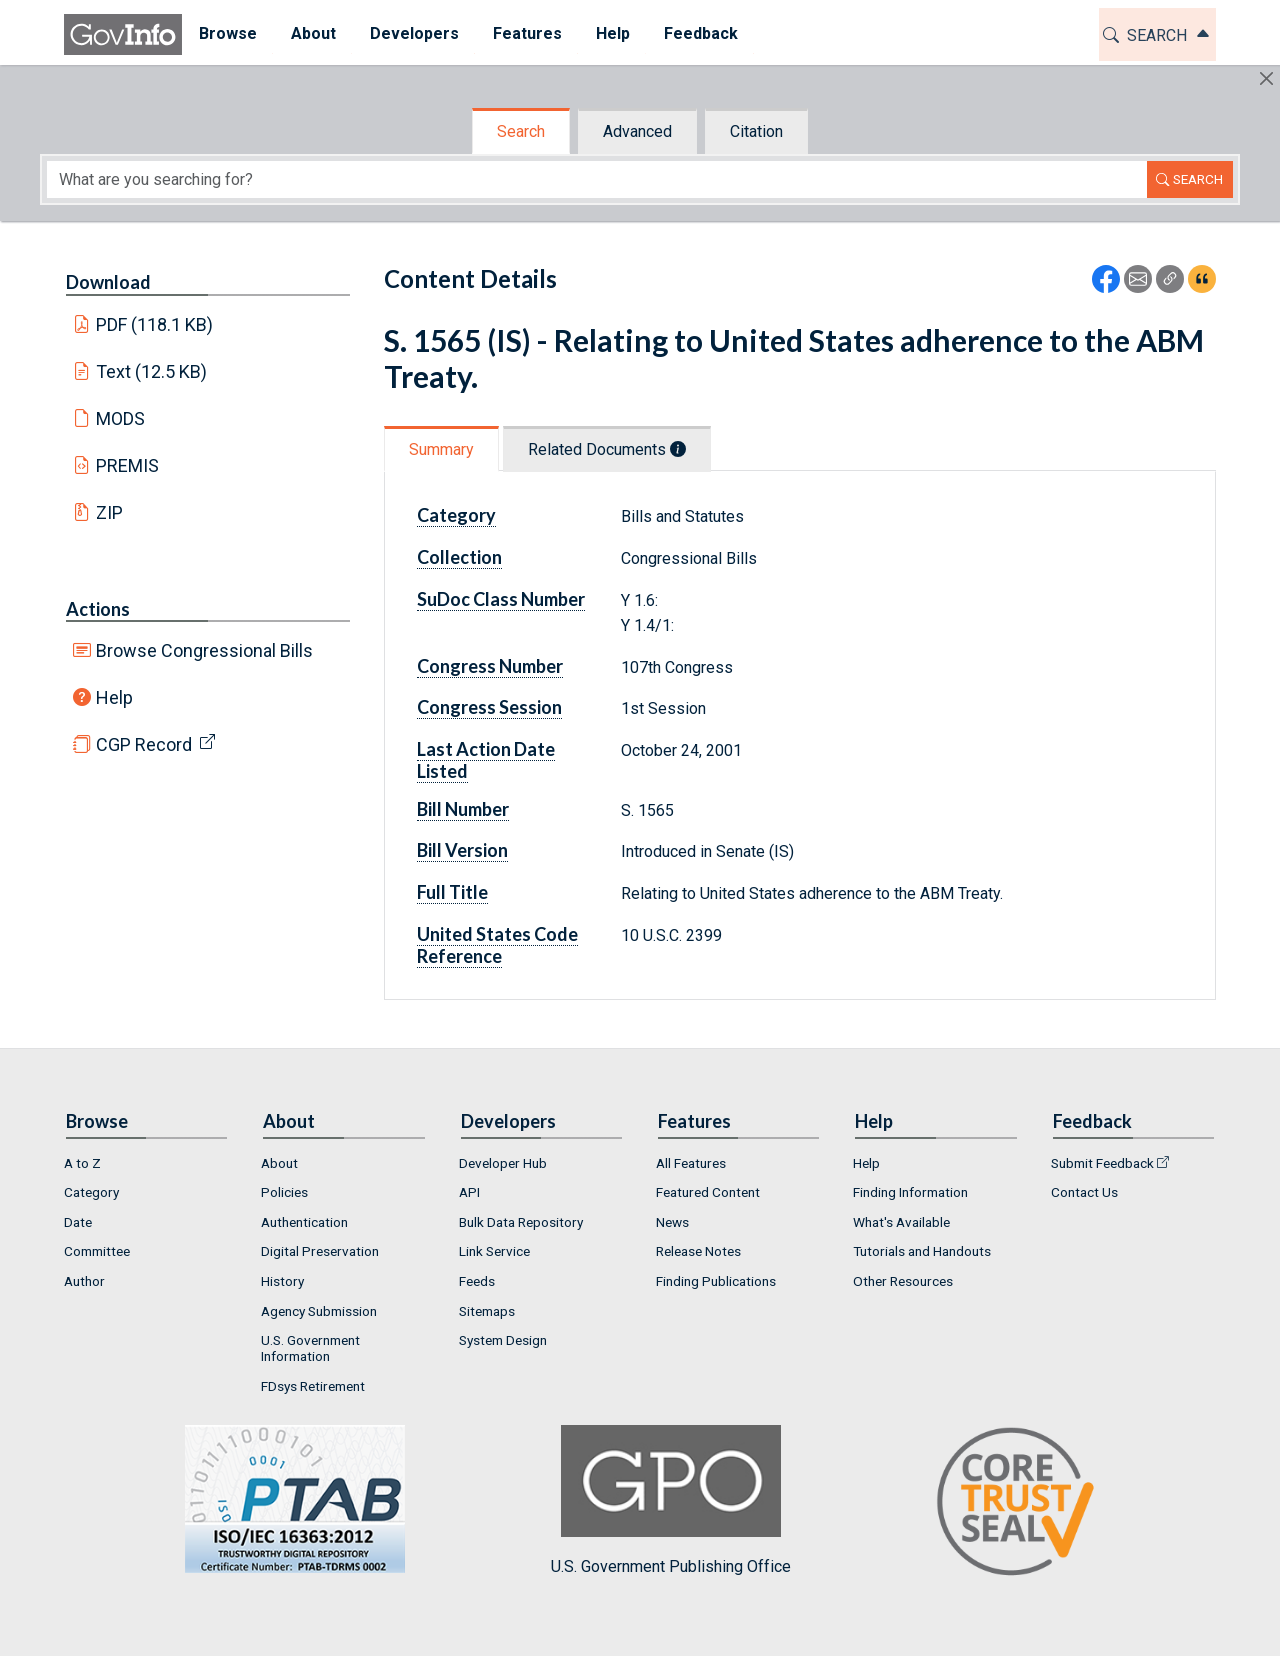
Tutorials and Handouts (922, 1251)
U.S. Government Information (310, 1348)
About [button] (313, 33)
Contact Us (1084, 1192)
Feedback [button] (701, 33)
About (279, 1163)
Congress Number (490, 666)
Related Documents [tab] (607, 449)
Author (84, 1281)
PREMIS (127, 465)
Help (114, 697)
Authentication (304, 1222)
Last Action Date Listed (486, 760)
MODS (120, 418)
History (282, 1281)
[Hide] (1266, 78)
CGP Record (144, 744)
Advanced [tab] (637, 131)
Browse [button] (228, 33)
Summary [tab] (441, 449)
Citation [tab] (756, 131)
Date (78, 1222)
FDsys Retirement (313, 1386)
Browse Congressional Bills (204, 650)
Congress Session (489, 707)
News (672, 1222)
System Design (503, 1340)
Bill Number (463, 809)
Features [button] (527, 33)
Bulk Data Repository (521, 1222)
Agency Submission (319, 1311)
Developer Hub (503, 1163)
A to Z (82, 1163)
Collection (459, 557)
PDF (155, 324)
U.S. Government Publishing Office (671, 1500)
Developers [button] (414, 33)
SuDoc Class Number (501, 599)
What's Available (901, 1222)
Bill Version (462, 850)
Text (152, 371)
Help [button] (613, 33)
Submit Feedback (1102, 1163)
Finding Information (910, 1192)
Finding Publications (716, 1281)
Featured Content (708, 1192)
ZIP (109, 512)
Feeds (477, 1281)
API (469, 1192)
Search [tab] (521, 131)
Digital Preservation (320, 1251)
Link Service (494, 1251)
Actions (98, 609)
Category (456, 515)
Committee (97, 1251)
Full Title (452, 892)
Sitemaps (487, 1311)
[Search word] (597, 179)
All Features (691, 1163)
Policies (284, 1192)
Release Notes (698, 1251)
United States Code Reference (497, 945)
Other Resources (903, 1281)
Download (108, 282)
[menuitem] (228, 34)
